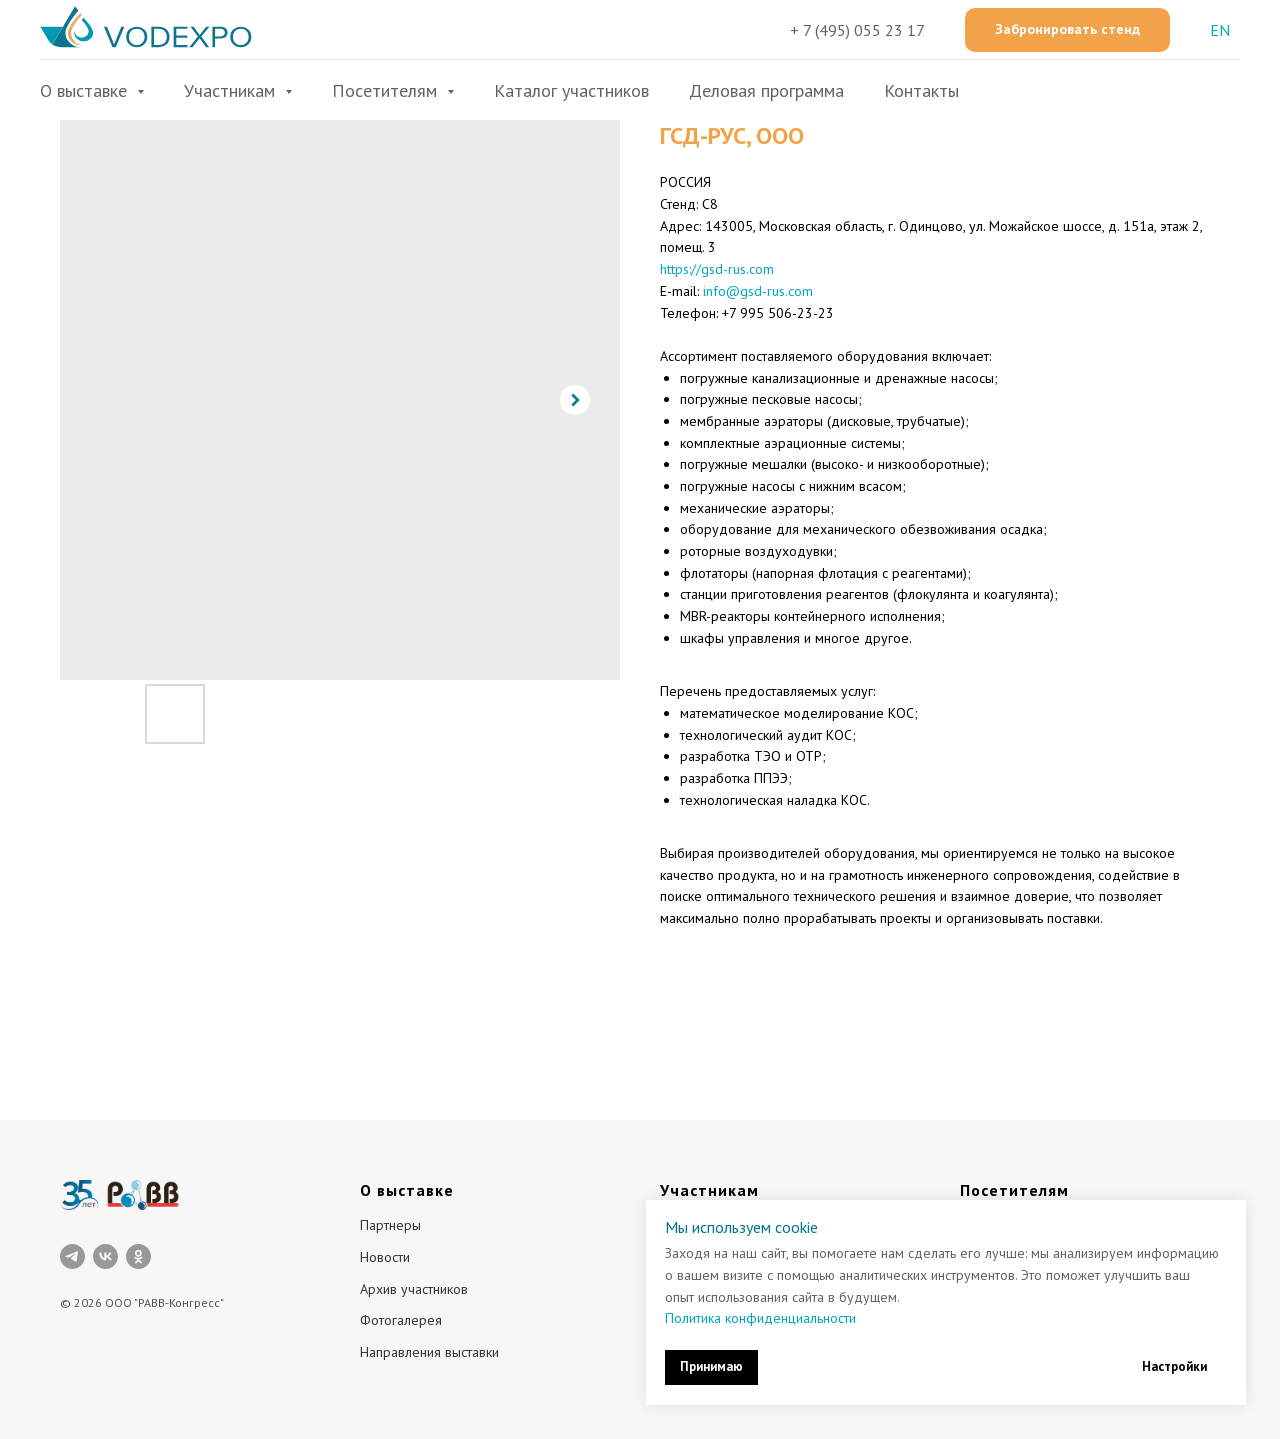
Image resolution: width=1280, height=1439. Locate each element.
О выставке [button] (86, 90)
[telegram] (72, 1256)
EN (1220, 30)
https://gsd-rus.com (717, 269)
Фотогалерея (401, 1320)
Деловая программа (766, 90)
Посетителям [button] (387, 90)
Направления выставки (429, 1352)
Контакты (921, 90)
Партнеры (390, 1225)
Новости (385, 1257)
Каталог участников (571, 90)
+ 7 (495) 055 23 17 (857, 30)
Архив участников (414, 1289)
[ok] (138, 1256)
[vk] (105, 1256)
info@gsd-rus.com (758, 291)
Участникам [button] (232, 90)
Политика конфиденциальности (760, 1318)
